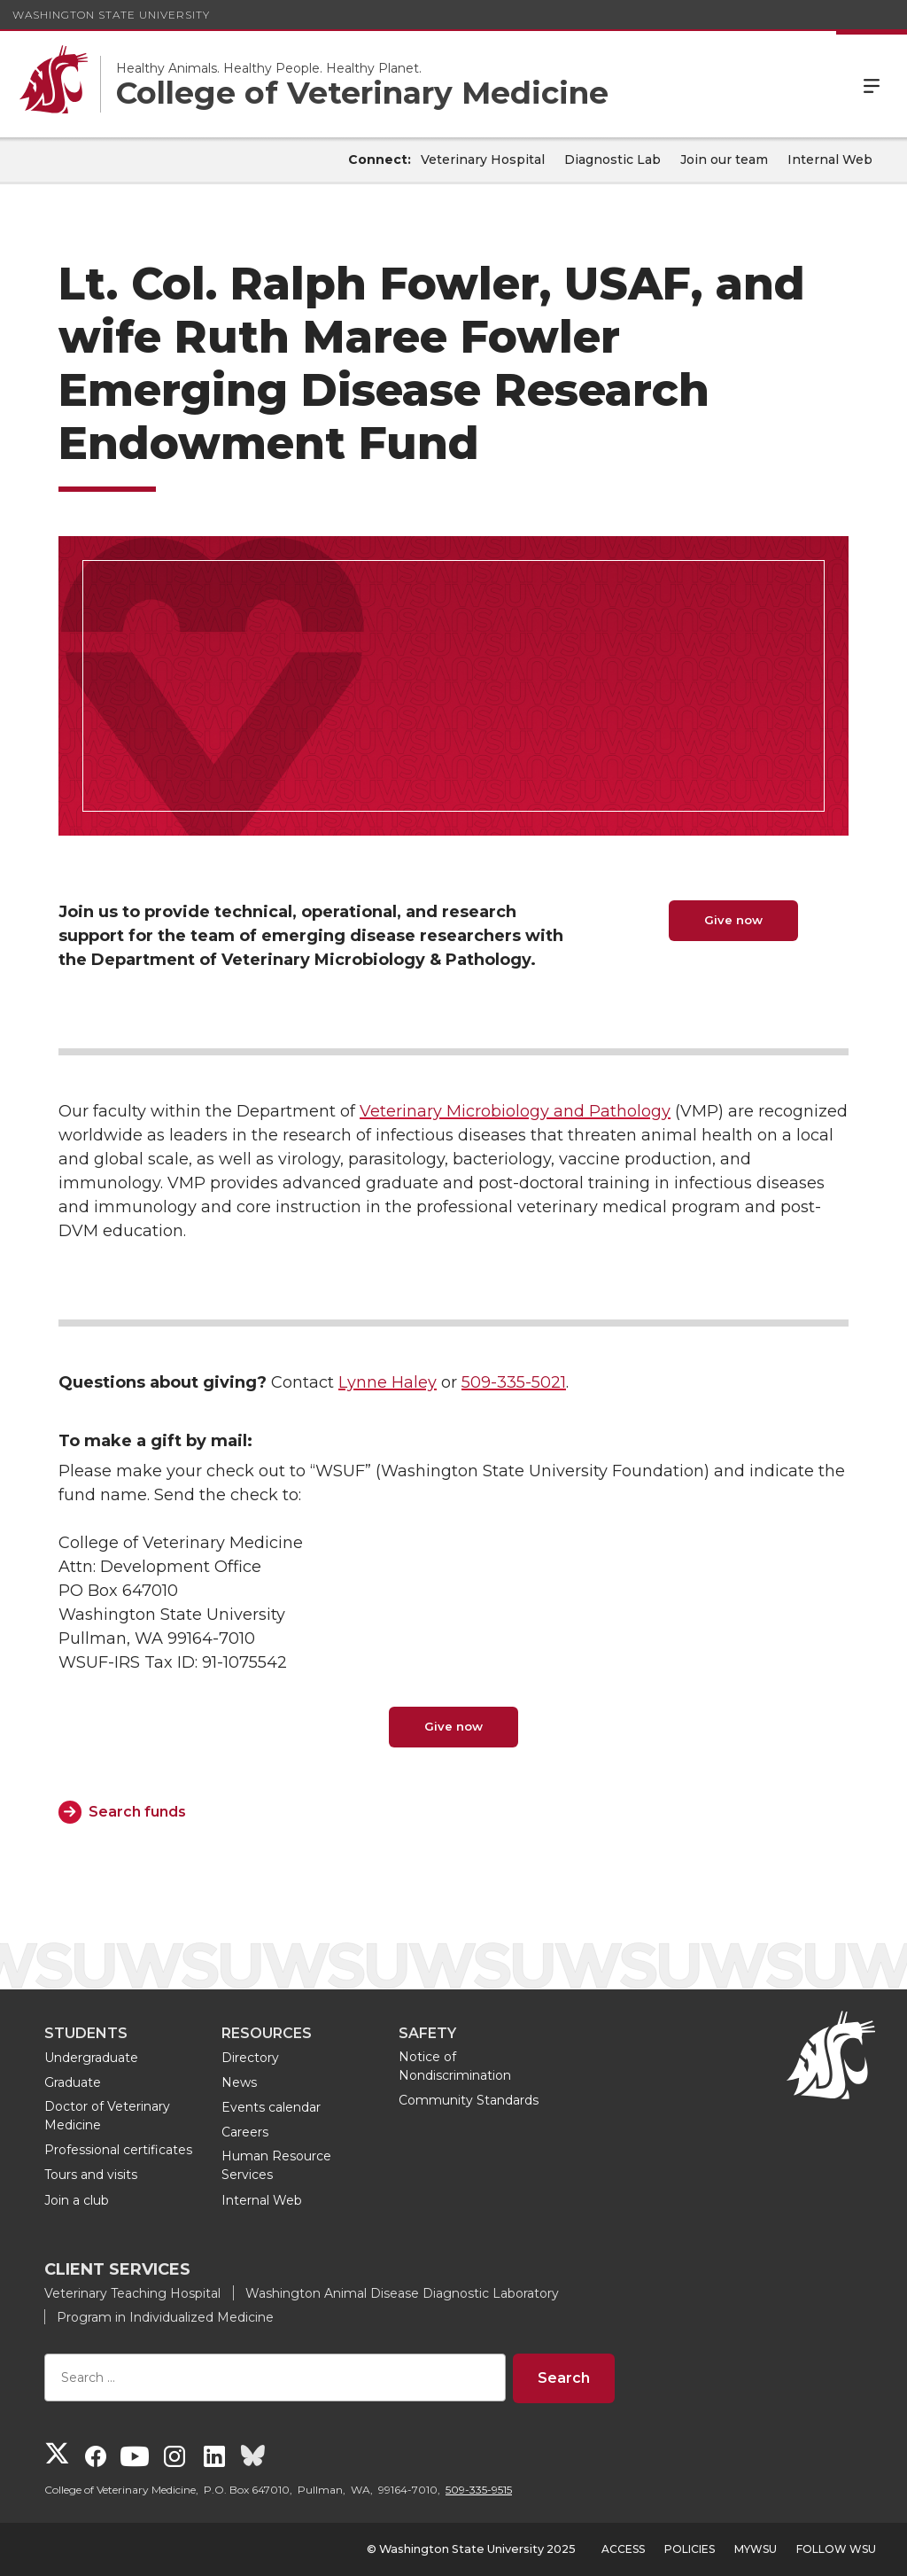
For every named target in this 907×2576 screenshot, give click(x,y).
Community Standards (469, 2100)
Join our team (724, 159)
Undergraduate (91, 2058)
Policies (689, 2549)
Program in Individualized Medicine (165, 2317)
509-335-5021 (513, 1382)
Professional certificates (118, 2150)
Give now (733, 920)
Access (623, 2549)
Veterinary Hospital (483, 159)
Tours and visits (90, 2175)
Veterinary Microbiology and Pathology (515, 1111)
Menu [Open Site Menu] (871, 84)
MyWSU (755, 2549)
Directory (250, 2058)
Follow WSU (836, 2549)
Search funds (137, 1811)
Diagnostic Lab (612, 159)
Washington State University (111, 14)
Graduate (72, 2082)
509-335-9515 (479, 2489)
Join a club (76, 2200)
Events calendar (271, 2107)
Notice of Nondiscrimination (455, 2066)
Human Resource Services (276, 2165)
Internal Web (829, 159)
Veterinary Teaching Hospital (132, 2293)
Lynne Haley (387, 1382)
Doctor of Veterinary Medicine (107, 2115)
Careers (244, 2132)
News (239, 2082)
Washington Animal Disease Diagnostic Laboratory (402, 2293)
